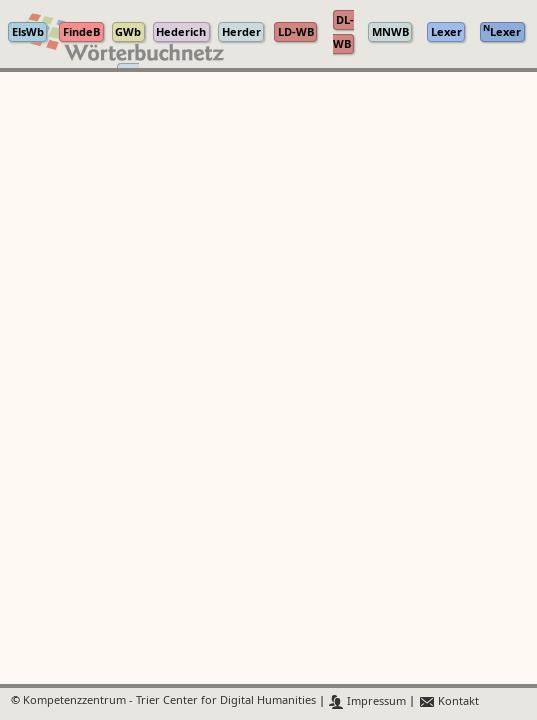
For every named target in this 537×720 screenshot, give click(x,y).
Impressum (367, 701)
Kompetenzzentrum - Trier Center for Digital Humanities (169, 701)
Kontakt (448, 701)
